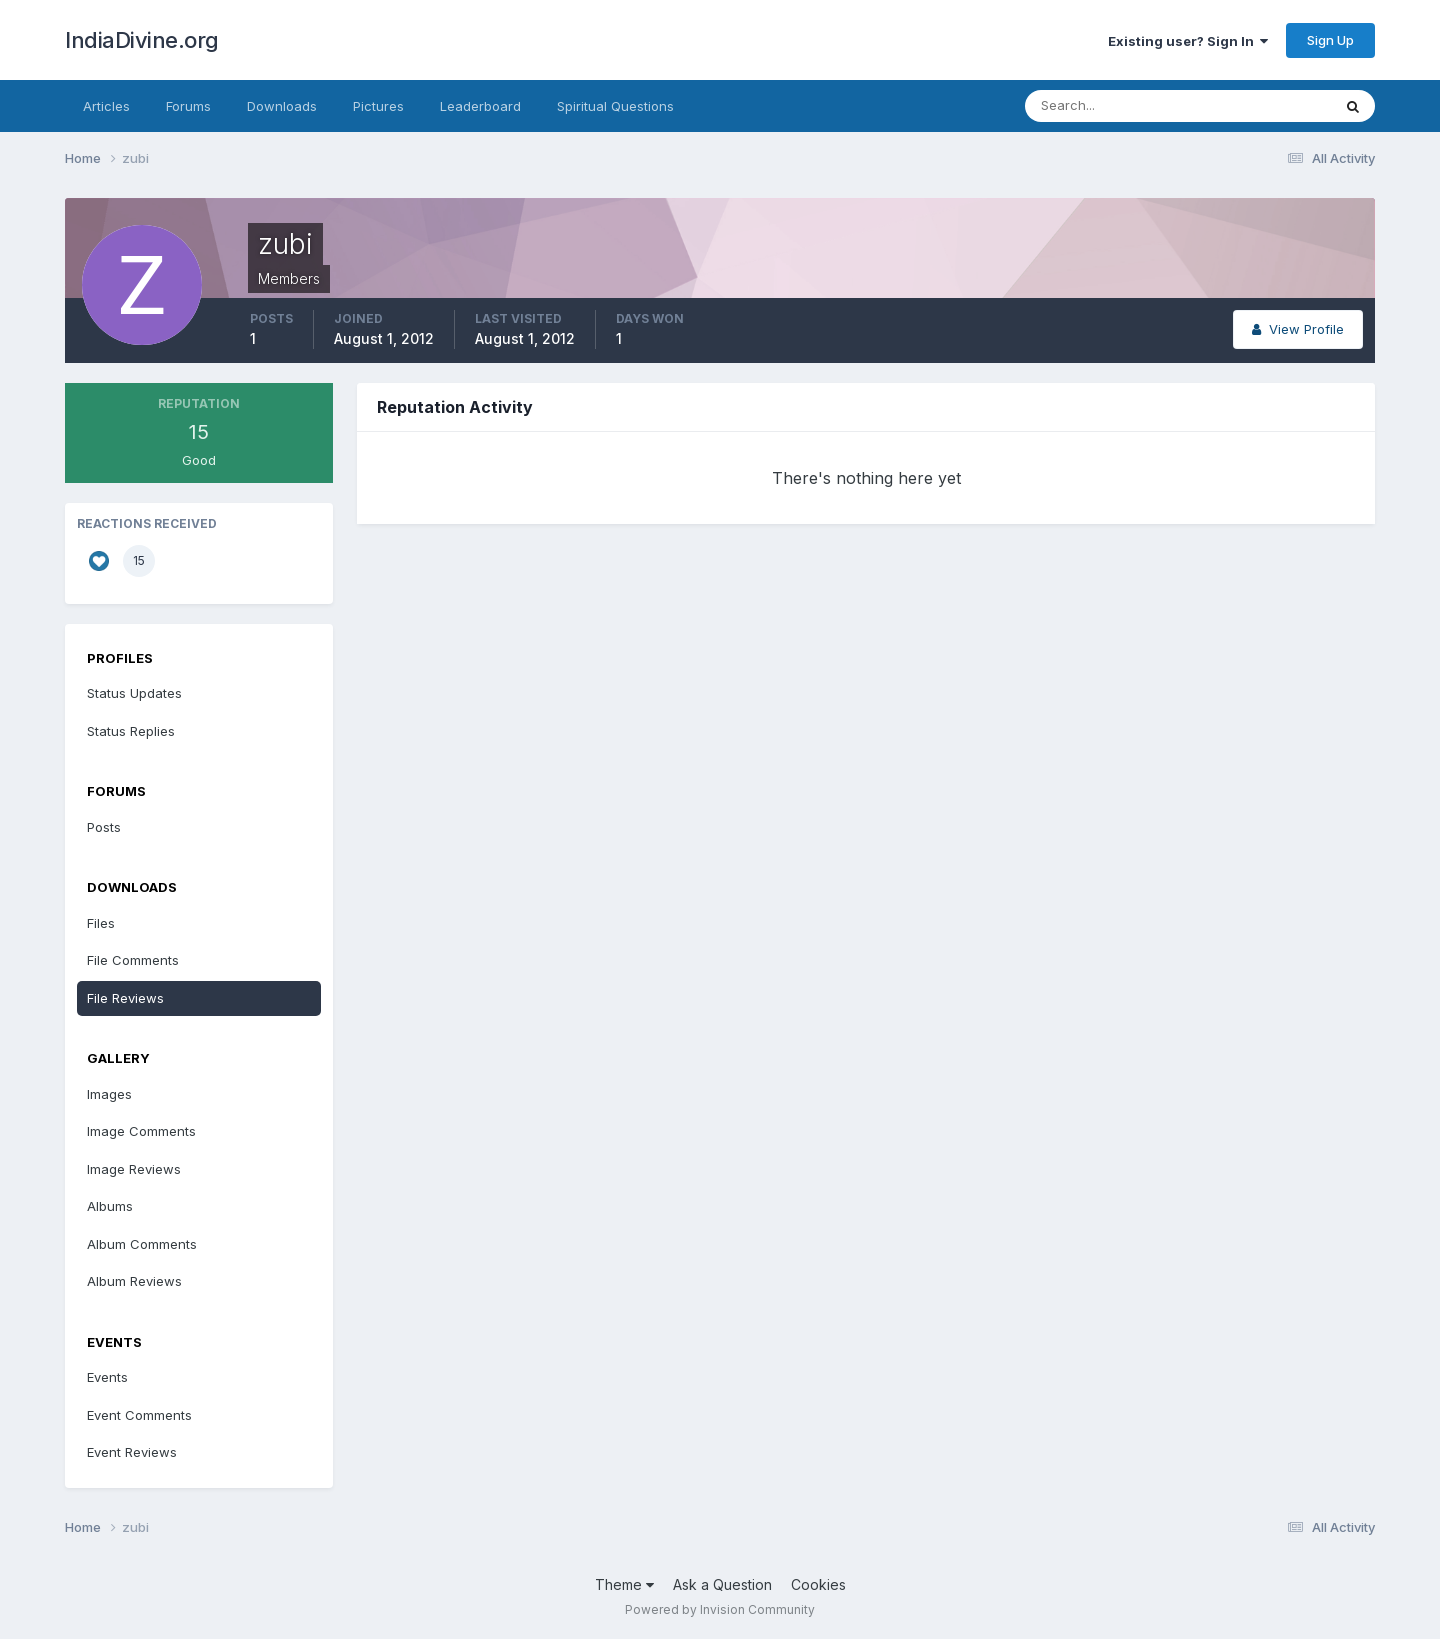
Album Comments (142, 1244)
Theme (624, 1584)
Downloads (282, 106)
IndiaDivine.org (142, 40)
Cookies (818, 1584)
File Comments (133, 960)
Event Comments (139, 1415)
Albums (110, 1206)
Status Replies (131, 731)
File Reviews (125, 998)
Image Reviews (134, 1169)
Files (101, 923)
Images (109, 1094)
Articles (106, 106)
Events (107, 1377)
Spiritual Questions (615, 106)
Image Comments (141, 1131)
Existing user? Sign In (1188, 41)
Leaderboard (480, 106)
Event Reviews (132, 1452)
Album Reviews (134, 1281)
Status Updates (134, 693)
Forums (188, 106)
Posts (104, 827)
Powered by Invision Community (720, 1609)
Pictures (378, 106)
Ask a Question (722, 1584)
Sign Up (1330, 40)
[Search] (1113, 106)
